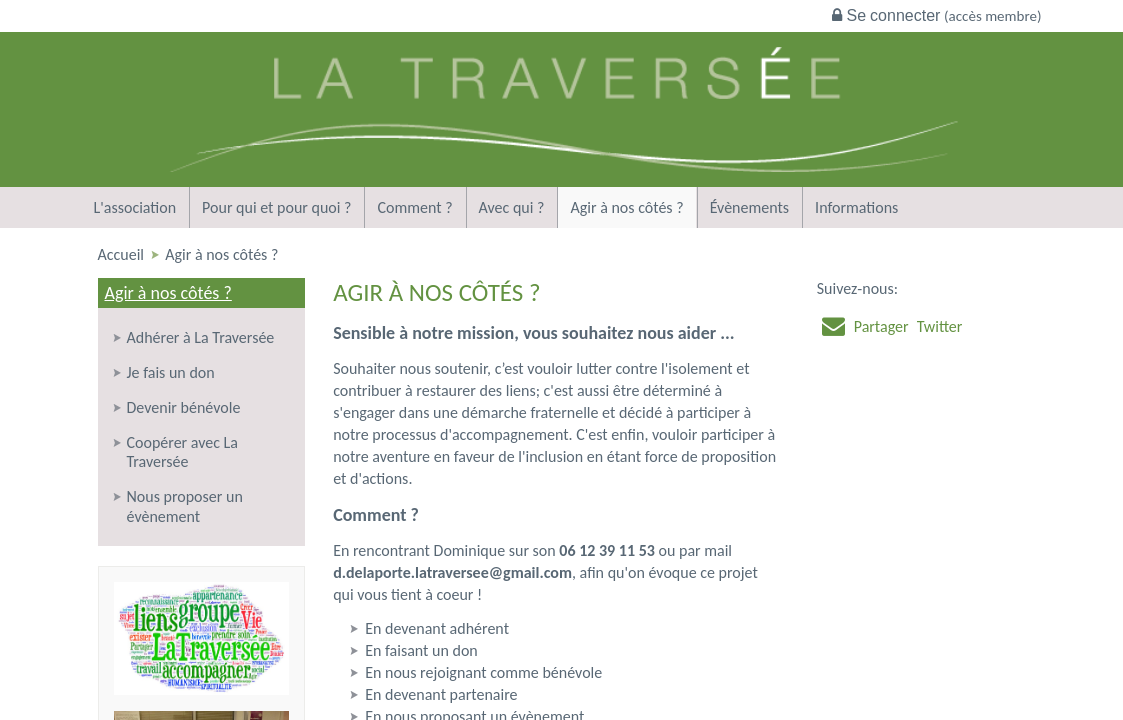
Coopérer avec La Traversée (183, 452)
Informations (856, 207)
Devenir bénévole (184, 407)
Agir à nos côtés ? (626, 207)
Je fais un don (171, 372)
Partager (881, 326)
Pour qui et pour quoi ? (276, 207)
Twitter (940, 326)
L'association (135, 207)
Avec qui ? (512, 207)
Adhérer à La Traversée (201, 337)
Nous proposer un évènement (185, 506)
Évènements (749, 207)
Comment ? (414, 207)
